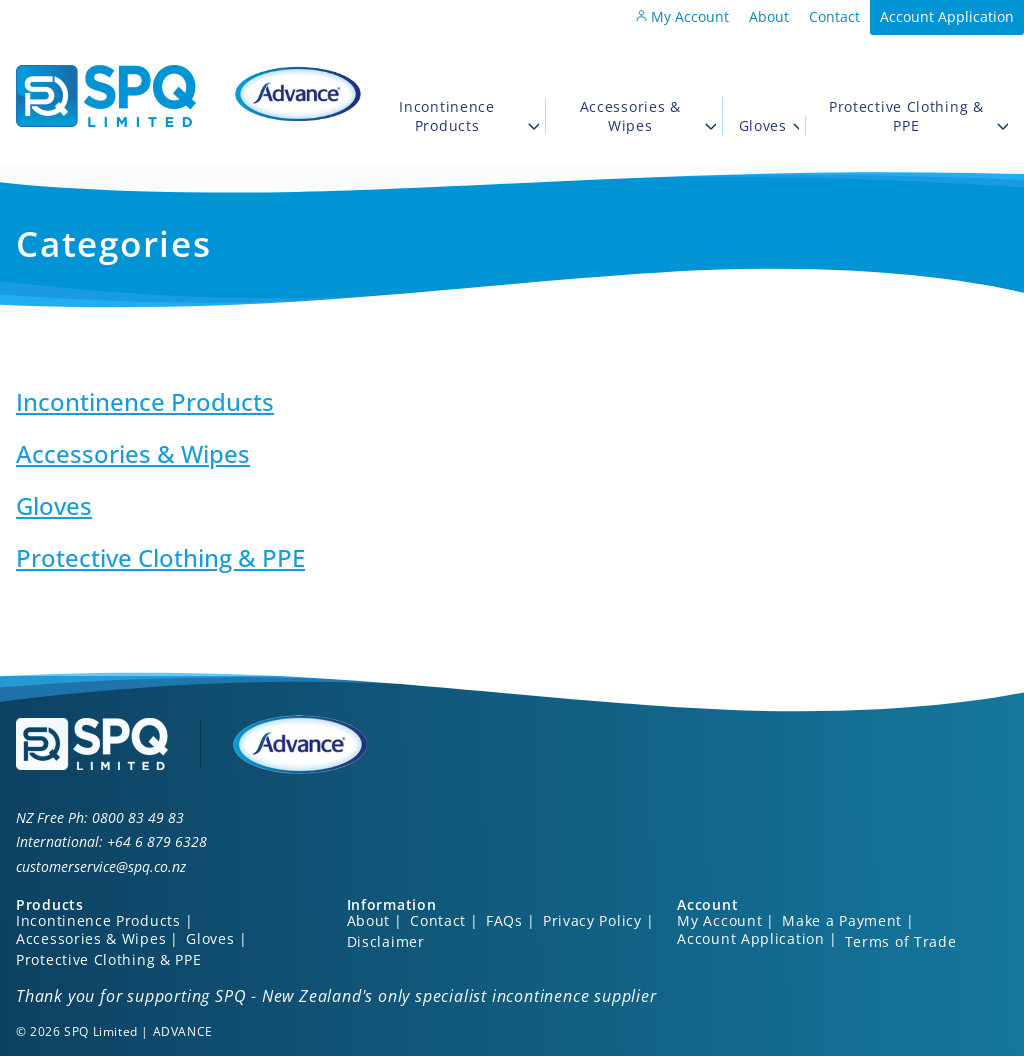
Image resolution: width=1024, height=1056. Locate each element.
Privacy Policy (592, 920)
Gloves (769, 125)
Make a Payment (842, 920)
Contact (834, 16)
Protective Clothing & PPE (918, 116)
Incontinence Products (469, 116)
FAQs (504, 920)
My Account (682, 16)
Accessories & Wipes (648, 116)
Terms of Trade (901, 941)
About (769, 16)
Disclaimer (386, 941)
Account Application (947, 16)
